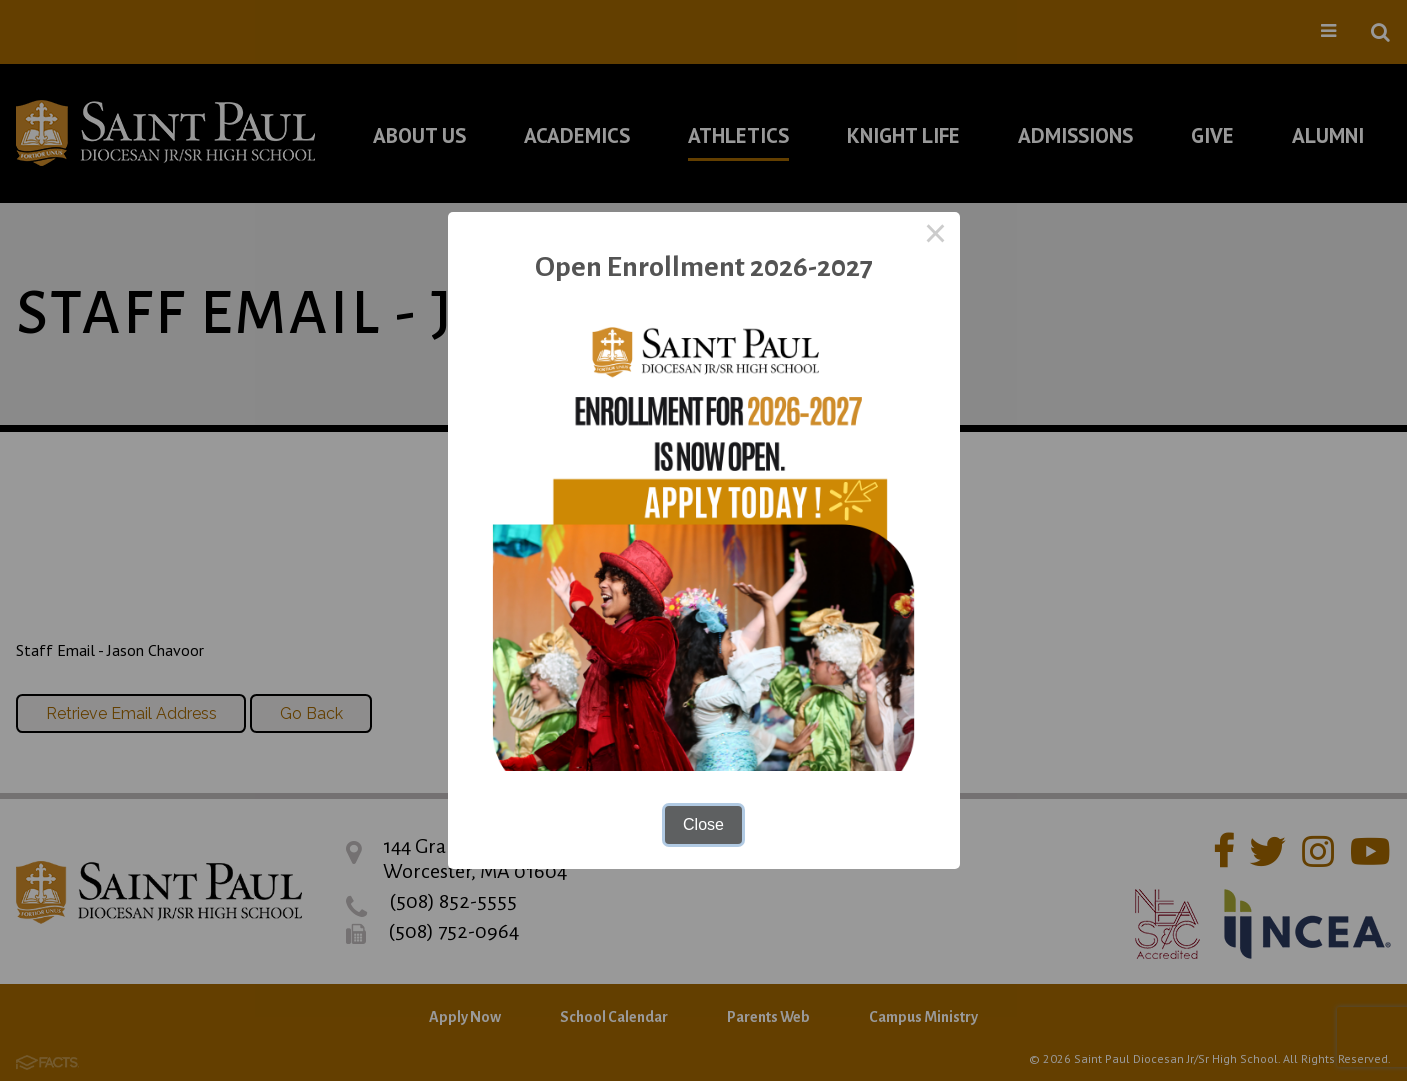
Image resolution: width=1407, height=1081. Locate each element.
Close (703, 824)
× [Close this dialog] (936, 236)
